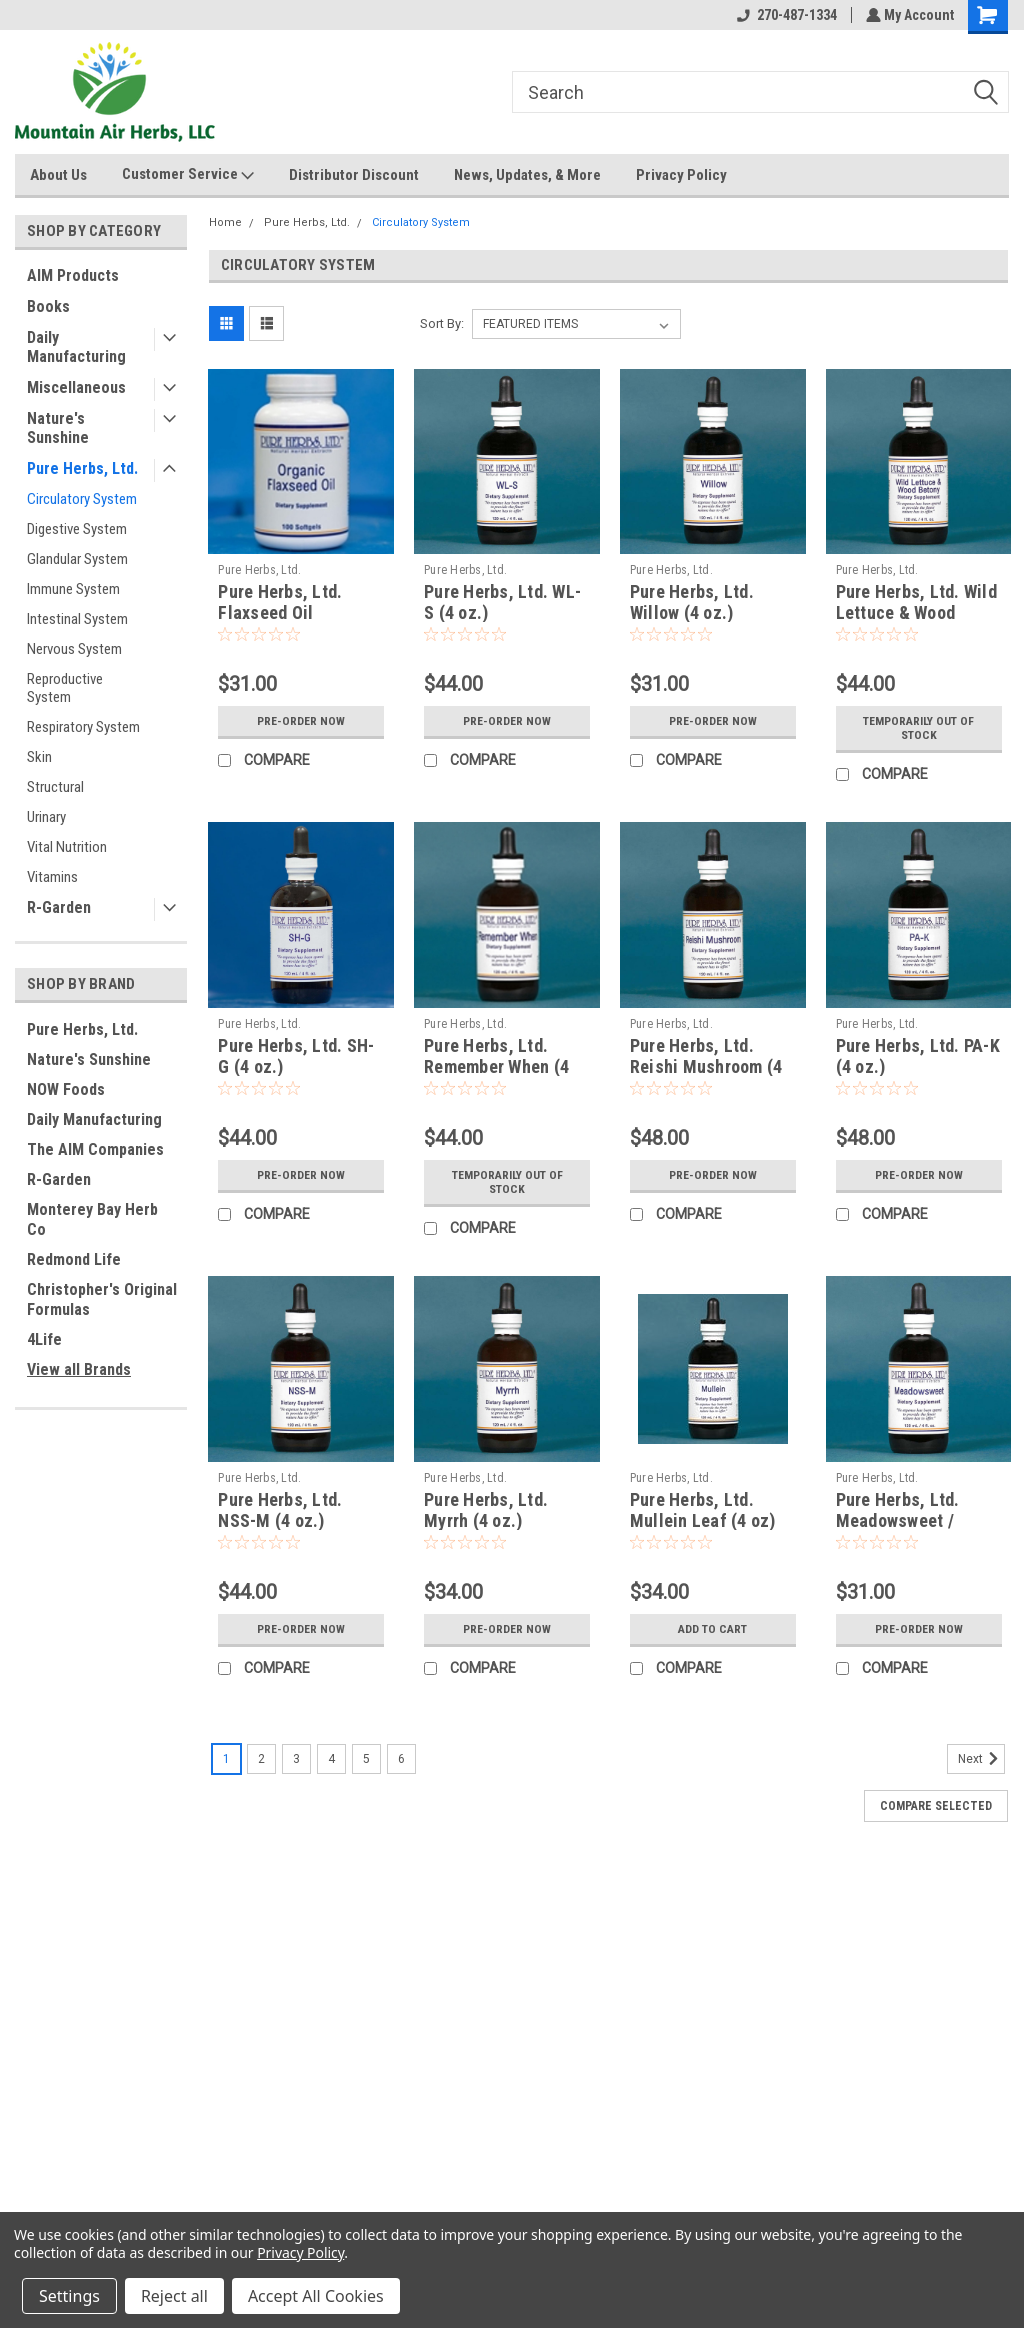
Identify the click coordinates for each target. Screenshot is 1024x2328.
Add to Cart (712, 1629)
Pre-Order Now (301, 721)
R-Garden (59, 907)
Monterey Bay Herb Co (92, 1219)
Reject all (174, 2296)
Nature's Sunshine (58, 428)
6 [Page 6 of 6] (401, 1759)
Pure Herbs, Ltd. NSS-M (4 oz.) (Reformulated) (280, 1520)
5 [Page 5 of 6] (366, 1759)
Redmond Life (74, 1259)
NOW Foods (66, 1089)
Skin (39, 757)
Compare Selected (936, 1806)
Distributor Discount (354, 175)
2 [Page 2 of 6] (261, 1759)
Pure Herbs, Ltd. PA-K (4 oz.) (918, 1056)
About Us (58, 175)
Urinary (46, 817)
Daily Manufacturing (76, 347)
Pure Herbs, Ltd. (82, 468)
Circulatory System (82, 499)
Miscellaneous (76, 387)
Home (225, 222)
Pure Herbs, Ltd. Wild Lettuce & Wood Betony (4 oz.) (916, 612)
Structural (55, 787)
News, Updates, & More (527, 175)
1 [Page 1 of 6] (226, 1759)
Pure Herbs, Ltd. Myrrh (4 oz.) (486, 1510)
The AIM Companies (95, 1149)
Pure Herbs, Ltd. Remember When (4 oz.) (496, 1066)
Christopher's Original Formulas (102, 1299)
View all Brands (79, 1369)
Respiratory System (83, 727)
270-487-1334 (785, 15)
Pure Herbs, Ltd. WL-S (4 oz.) (502, 602)
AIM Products (73, 275)
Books (48, 306)
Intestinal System (77, 619)
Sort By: (442, 323)
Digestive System (77, 529)
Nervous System (74, 649)
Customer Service (188, 175)
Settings (69, 2296)
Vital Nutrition (67, 847)
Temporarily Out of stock (919, 728)
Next (981, 1759)
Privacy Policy (681, 175)
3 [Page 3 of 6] (296, 1759)
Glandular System (77, 559)
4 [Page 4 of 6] (331, 1759)
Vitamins (52, 877)
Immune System (73, 589)
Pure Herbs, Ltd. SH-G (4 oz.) (296, 1056)
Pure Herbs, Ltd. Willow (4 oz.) (692, 602)
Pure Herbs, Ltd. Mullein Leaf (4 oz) (703, 1510)
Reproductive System (65, 688)
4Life (44, 1339)
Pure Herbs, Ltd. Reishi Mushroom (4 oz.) (706, 1066)
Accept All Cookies (316, 2296)
